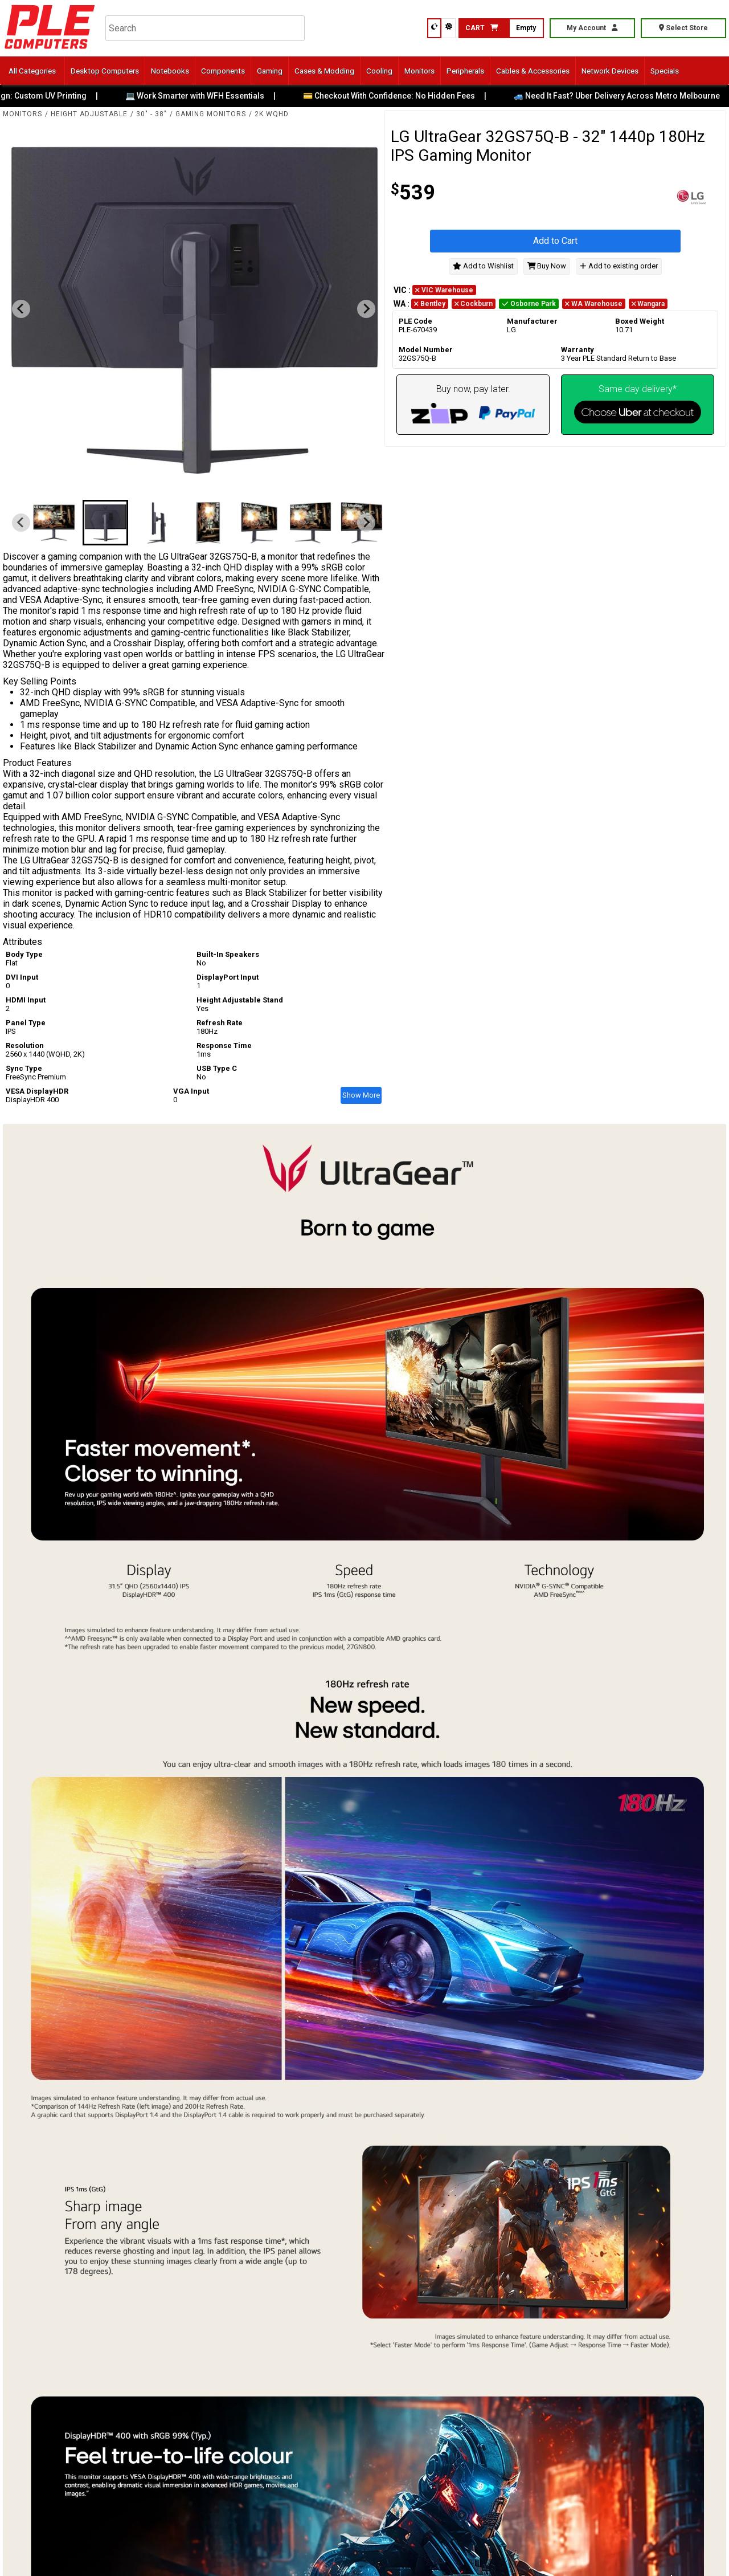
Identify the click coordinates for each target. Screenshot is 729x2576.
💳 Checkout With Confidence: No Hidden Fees (397, 95)
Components (223, 70)
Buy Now (547, 266)
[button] (54, 522)
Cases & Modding (324, 70)
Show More (361, 1095)
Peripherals (465, 70)
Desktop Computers (105, 70)
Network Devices (609, 70)
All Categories (32, 70)
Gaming (269, 70)
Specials (664, 70)
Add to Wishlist (483, 266)
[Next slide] (366, 309)
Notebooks (170, 70)
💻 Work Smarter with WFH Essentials (203, 95)
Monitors (419, 70)
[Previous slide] (21, 309)
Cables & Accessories (533, 70)
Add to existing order (618, 266)
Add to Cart (555, 240)
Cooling (379, 70)
